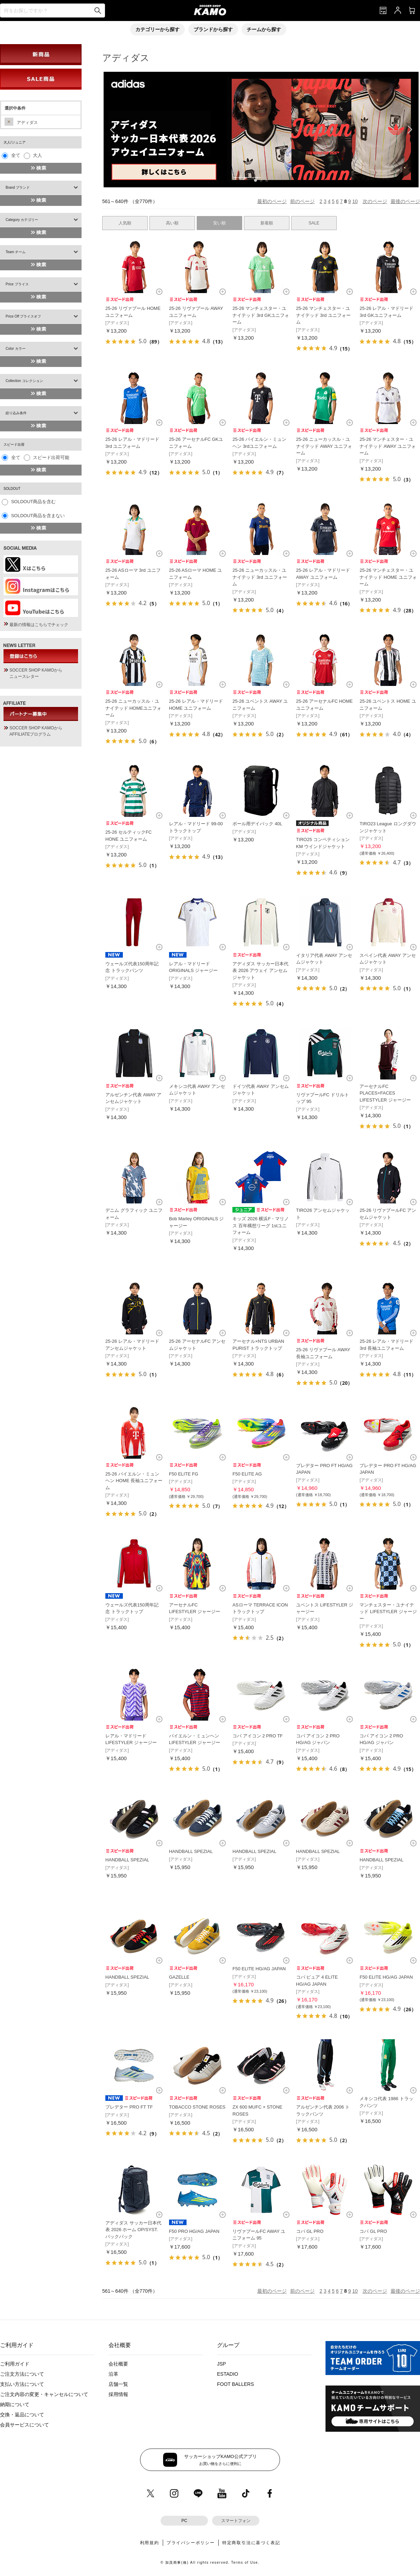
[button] (255, 180)
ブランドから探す (213, 29)
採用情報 (118, 2394)
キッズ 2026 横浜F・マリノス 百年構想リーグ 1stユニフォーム (260, 1225)
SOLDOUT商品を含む (33, 501)
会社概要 (118, 2364)
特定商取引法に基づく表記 (251, 2542)
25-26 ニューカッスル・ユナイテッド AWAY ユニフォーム (324, 446)
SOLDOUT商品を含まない (38, 515)
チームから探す (264, 29)
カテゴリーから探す (157, 29)
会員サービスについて (24, 2425)
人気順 (125, 223)
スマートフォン (236, 2520)
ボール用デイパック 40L (257, 823)
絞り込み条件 (16, 413)
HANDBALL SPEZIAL (127, 1859)
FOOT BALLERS (235, 2384)
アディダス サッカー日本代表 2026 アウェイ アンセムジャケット (260, 970)
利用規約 (149, 2542)
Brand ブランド (18, 187)
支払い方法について (22, 2384)
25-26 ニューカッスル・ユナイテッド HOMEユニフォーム (133, 708)
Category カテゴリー (22, 220)
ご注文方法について (22, 2374)
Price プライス (17, 284)
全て (15, 155)
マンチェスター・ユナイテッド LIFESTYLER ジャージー (387, 1611)
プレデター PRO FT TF (129, 2107)
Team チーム (16, 252)
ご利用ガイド (14, 2364)
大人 (37, 155)
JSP (221, 2364)
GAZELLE (179, 1977)
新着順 (266, 223)
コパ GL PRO (309, 2231)
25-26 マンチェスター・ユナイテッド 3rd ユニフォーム (323, 315)
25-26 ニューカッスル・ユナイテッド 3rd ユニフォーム (259, 577)
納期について (14, 2404)
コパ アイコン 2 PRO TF (257, 1735)
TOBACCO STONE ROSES (197, 2107)
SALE (314, 223)
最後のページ (405, 201)
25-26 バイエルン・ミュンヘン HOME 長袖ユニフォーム (133, 1480)
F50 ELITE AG (247, 1474)
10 (355, 201)
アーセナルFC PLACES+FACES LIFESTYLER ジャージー (385, 1093)
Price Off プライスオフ (23, 316)
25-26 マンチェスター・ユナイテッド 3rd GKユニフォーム (260, 315)
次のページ (375, 201)
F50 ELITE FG (183, 1474)
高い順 (172, 223)
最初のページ (272, 201)
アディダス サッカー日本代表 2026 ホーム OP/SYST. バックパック (133, 2229)
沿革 (113, 2374)
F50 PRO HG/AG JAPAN (194, 2231)
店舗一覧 (118, 2384)
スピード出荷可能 (51, 457)
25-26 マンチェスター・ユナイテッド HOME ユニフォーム (387, 577)
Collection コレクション (24, 381)
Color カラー (16, 348)
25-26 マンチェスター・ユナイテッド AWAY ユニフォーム (387, 446)
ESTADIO (227, 2374)
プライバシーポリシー (191, 2542)
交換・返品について (22, 2414)
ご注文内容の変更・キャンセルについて (44, 2394)
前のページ (302, 201)
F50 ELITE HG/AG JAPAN (259, 1968)
